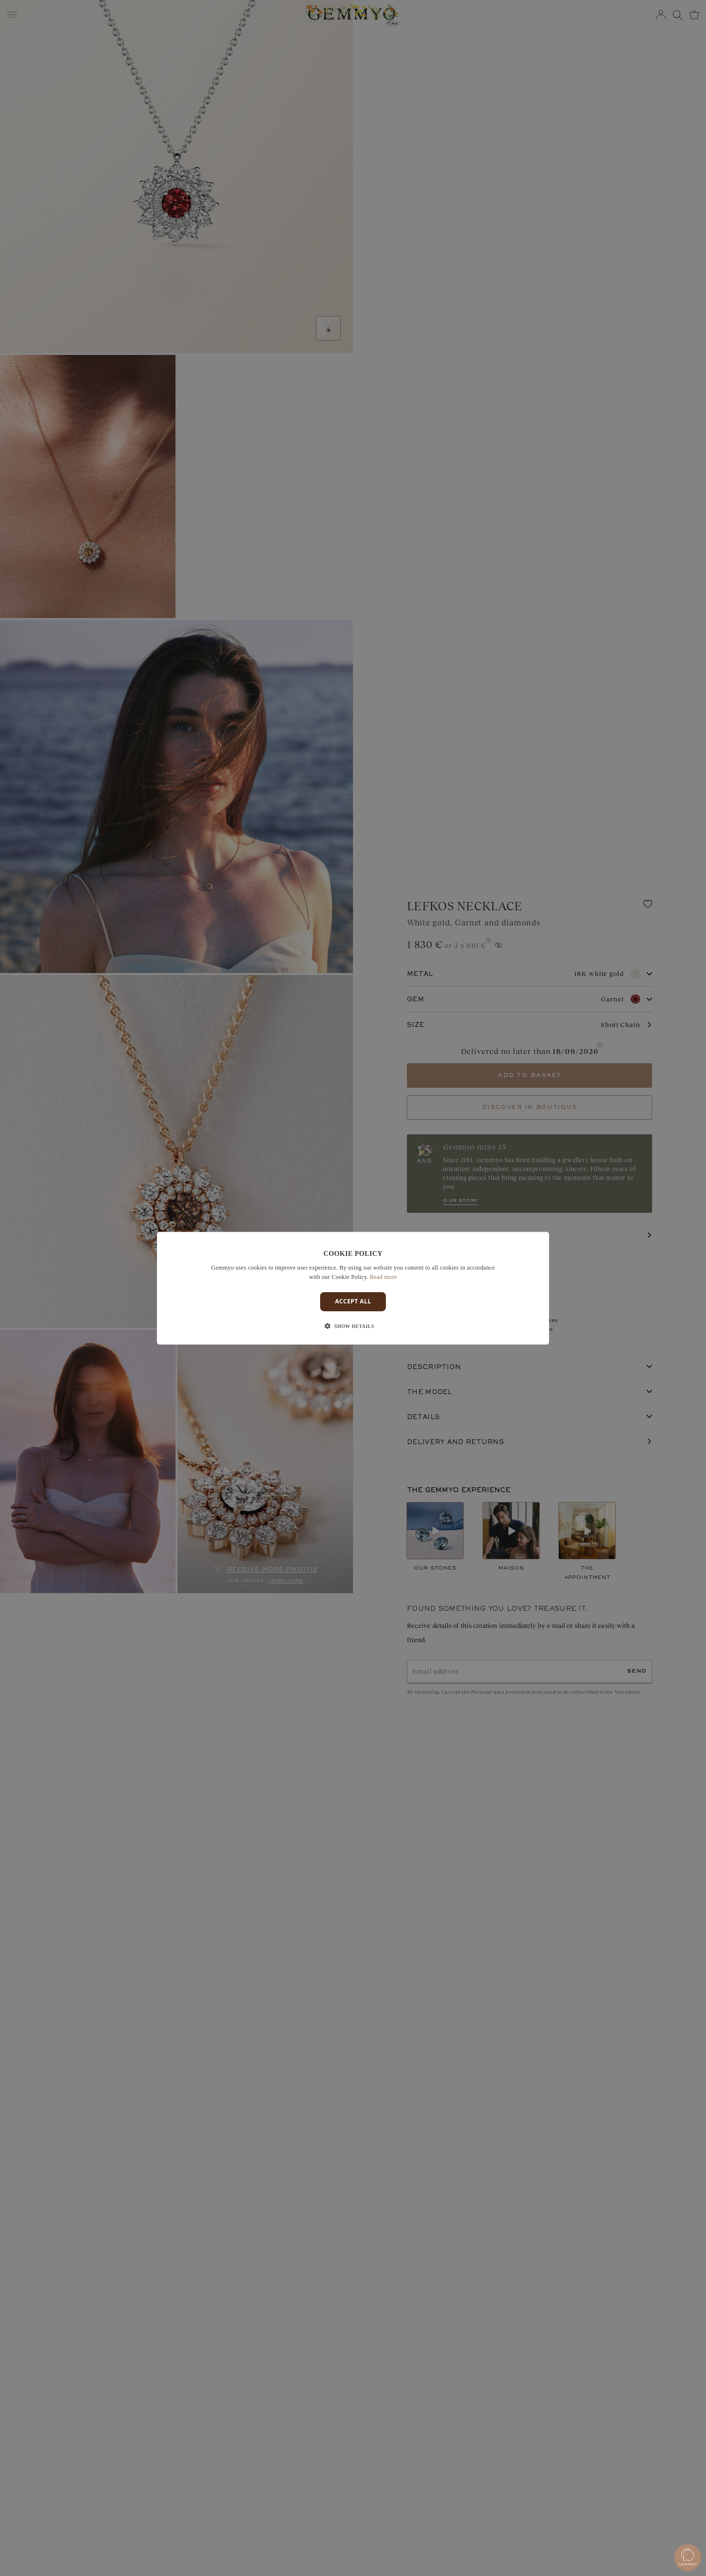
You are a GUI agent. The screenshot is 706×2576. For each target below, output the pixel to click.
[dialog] (353, 1287)
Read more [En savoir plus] (383, 1277)
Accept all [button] (353, 1301)
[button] (353, 1326)
